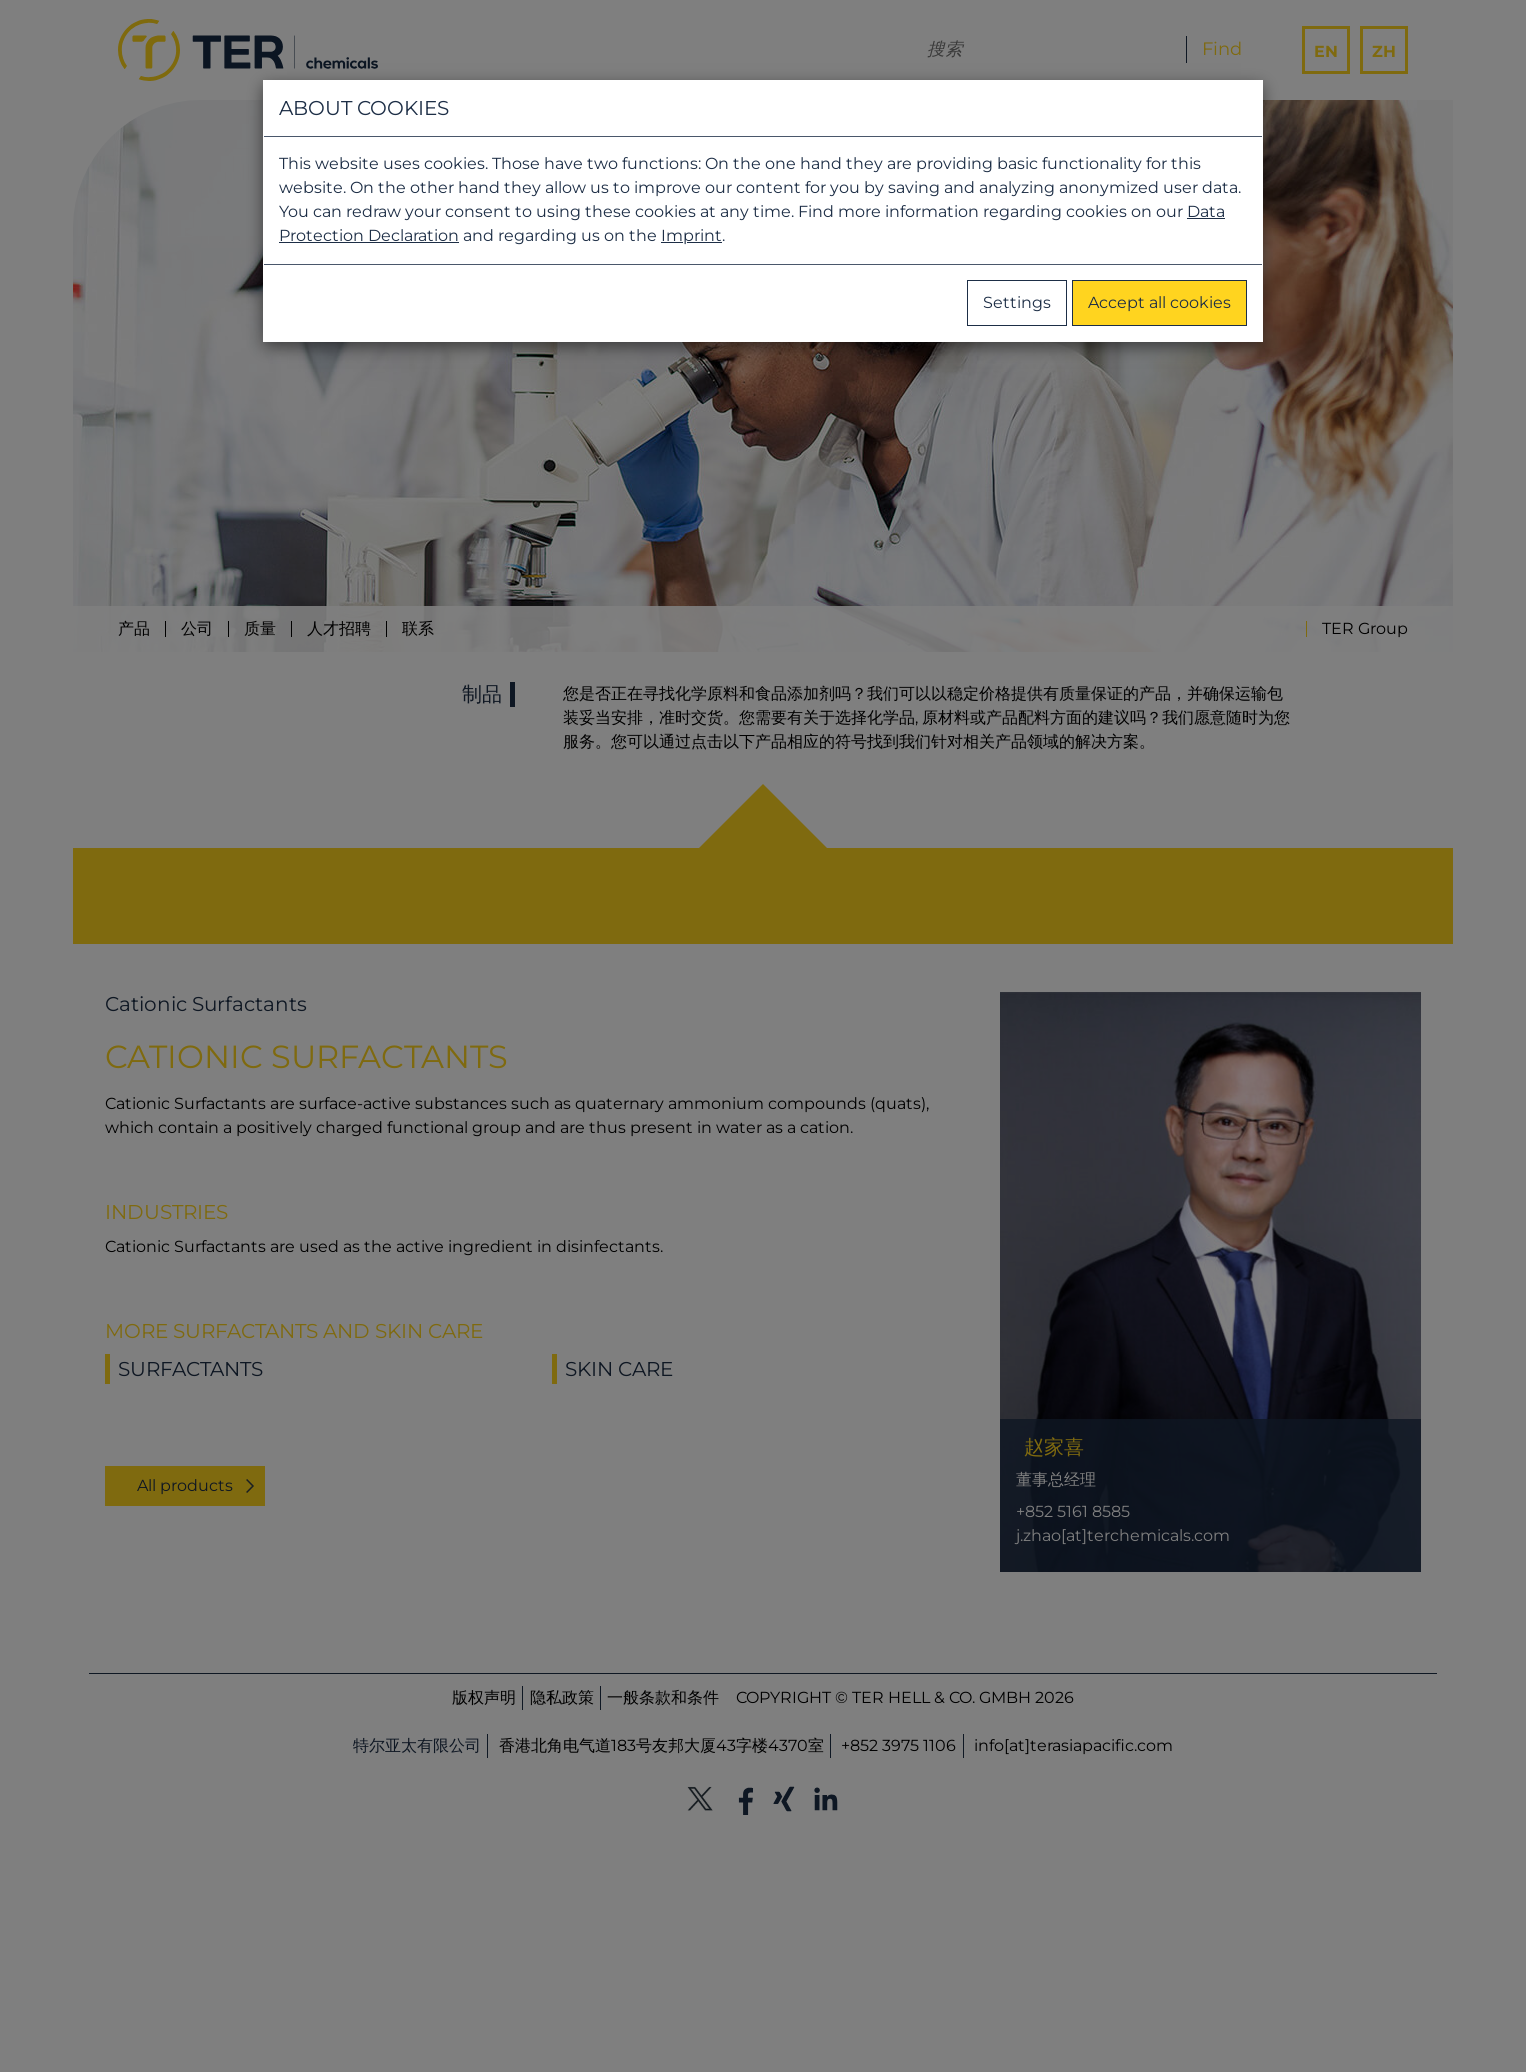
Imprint (691, 235)
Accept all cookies (1159, 302)
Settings (1017, 302)
